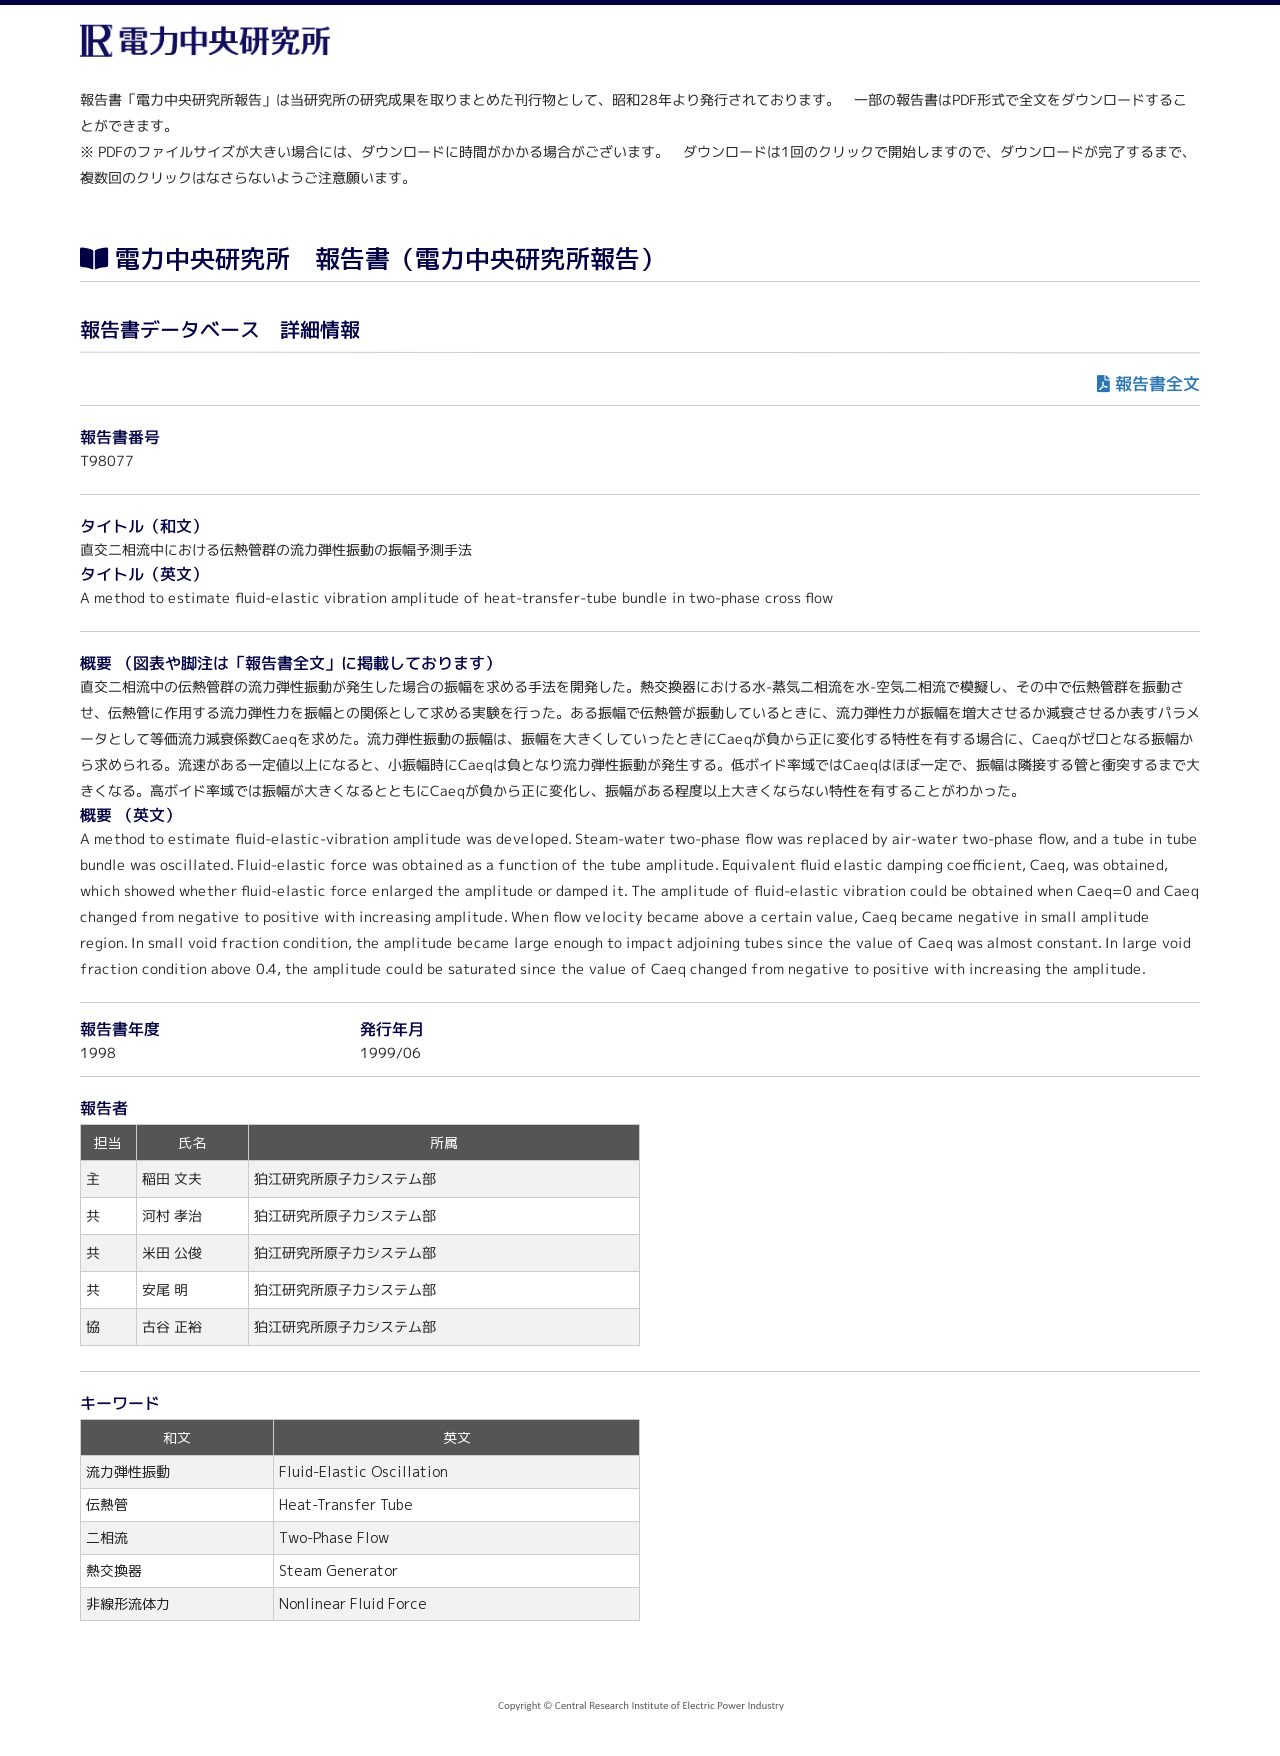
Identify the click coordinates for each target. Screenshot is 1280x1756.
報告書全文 (1157, 383)
